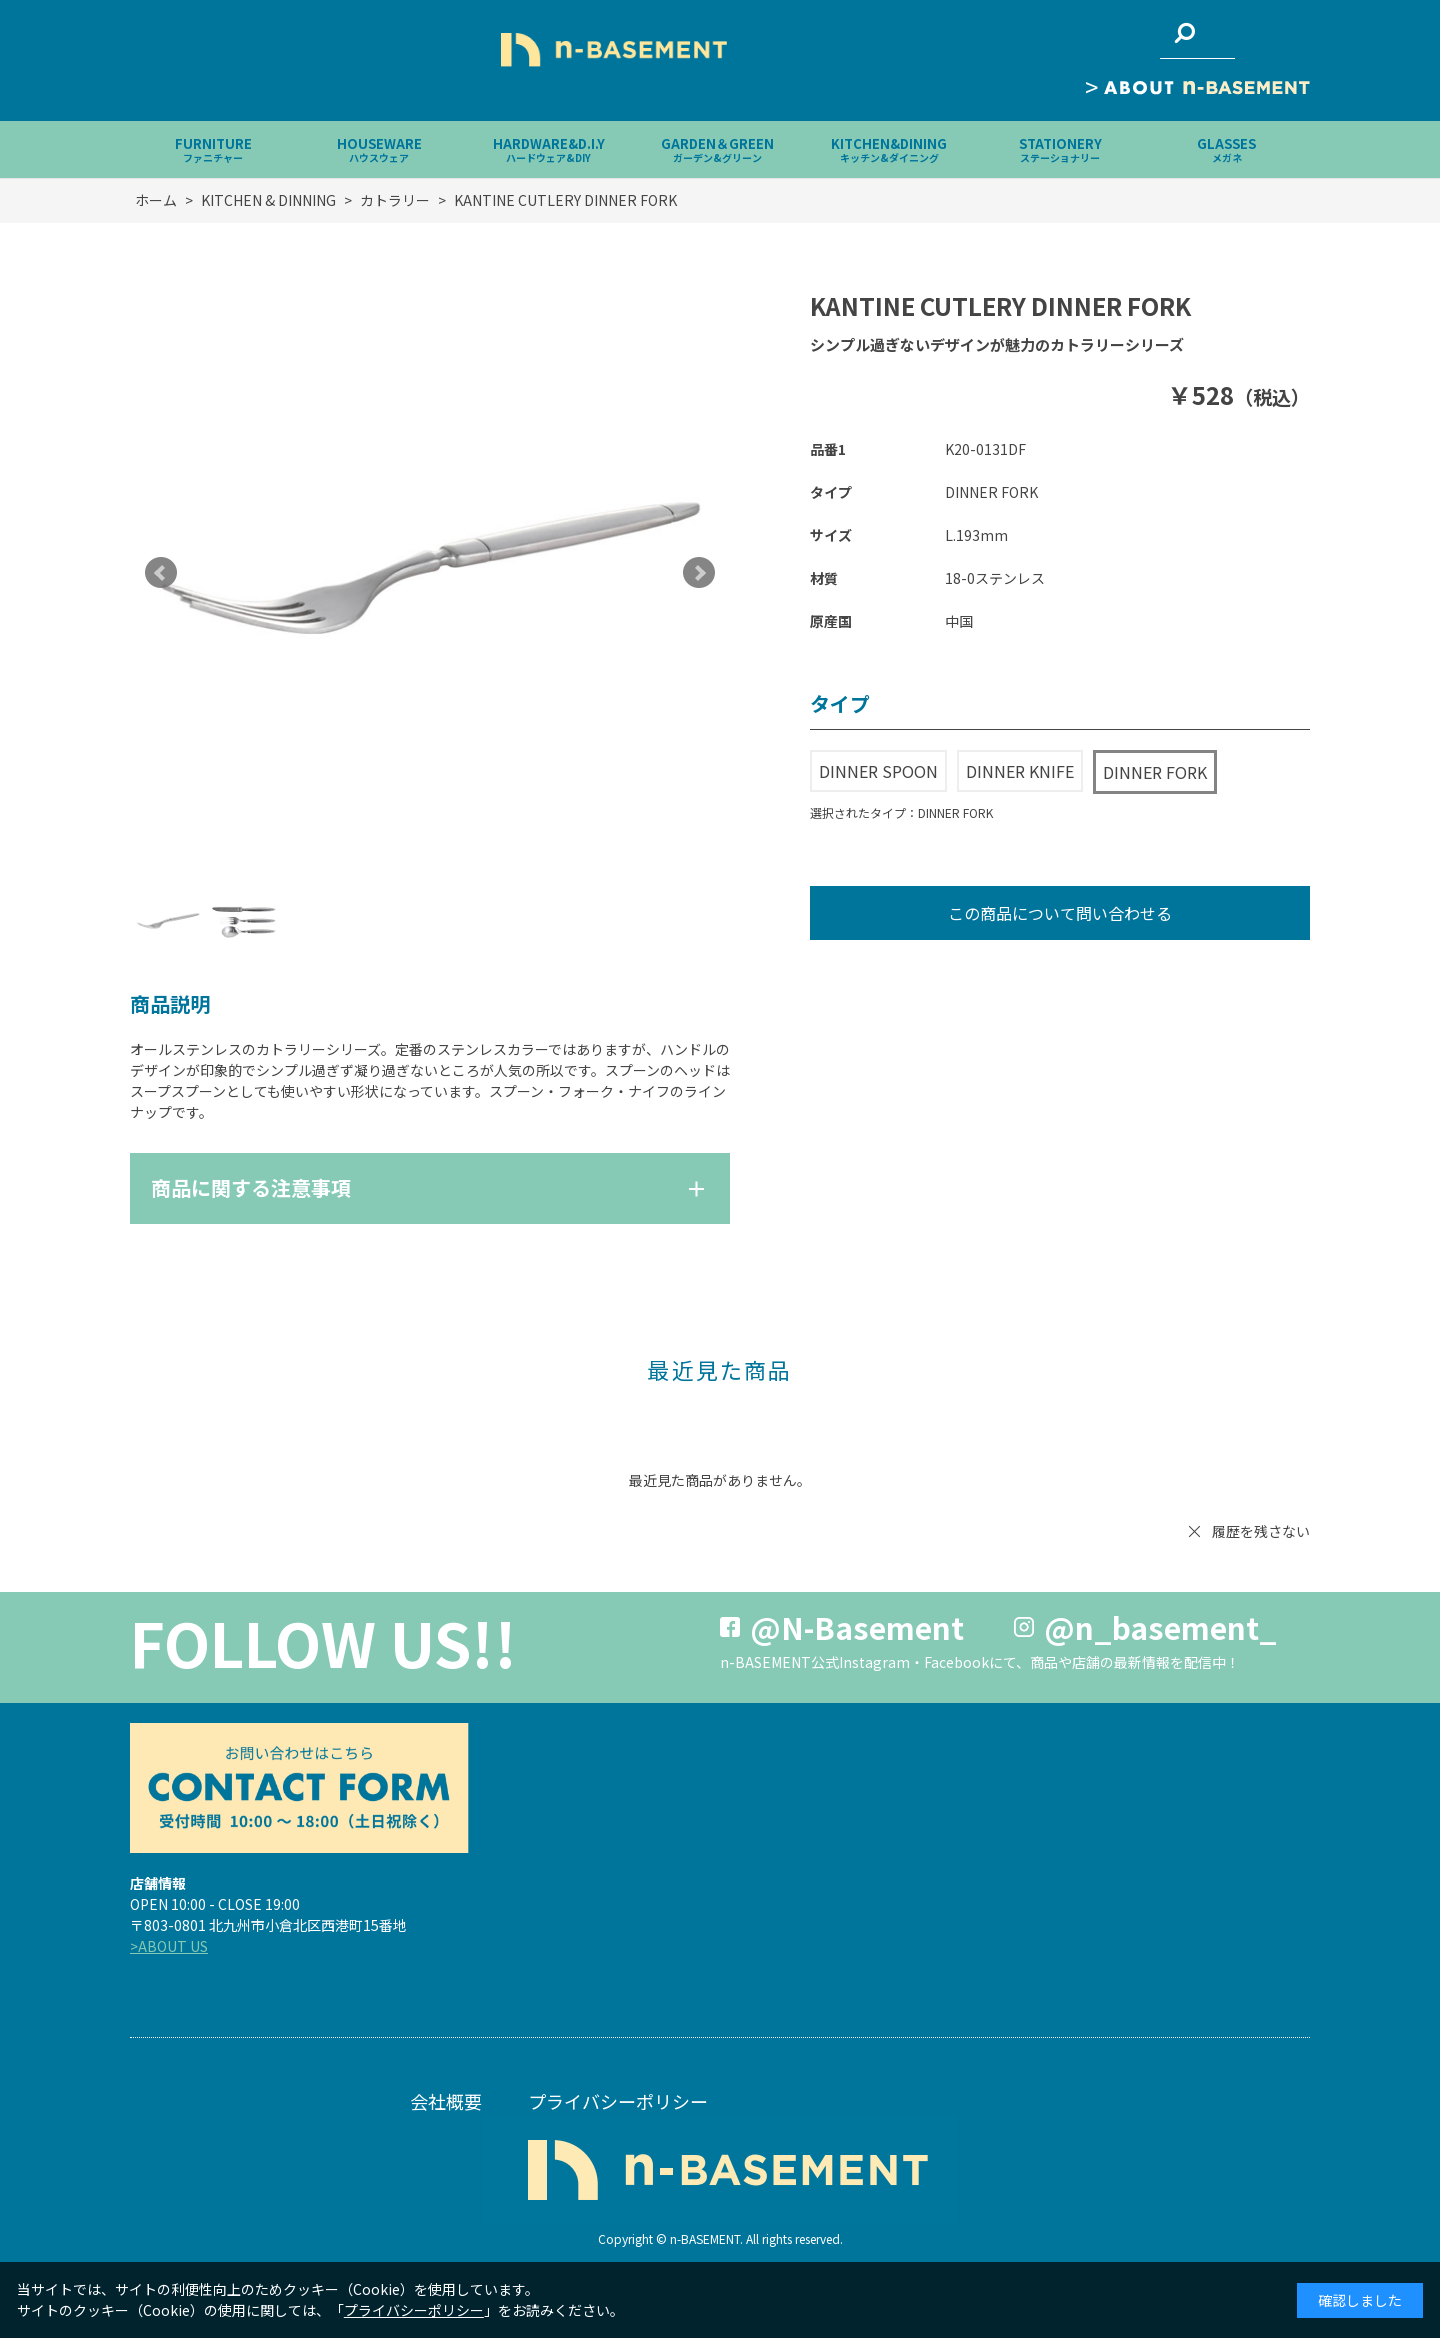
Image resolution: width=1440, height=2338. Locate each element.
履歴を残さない (1261, 1531)
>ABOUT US (169, 1946)
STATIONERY (1060, 149)
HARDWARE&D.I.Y (549, 149)
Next (699, 573)
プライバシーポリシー (618, 2101)
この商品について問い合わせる (1060, 913)
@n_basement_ (1160, 1627)
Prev (161, 573)
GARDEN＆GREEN (717, 149)
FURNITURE (213, 149)
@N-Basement (857, 1627)
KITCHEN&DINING (889, 149)
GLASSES (1226, 149)
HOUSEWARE (379, 149)
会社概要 (446, 2101)
